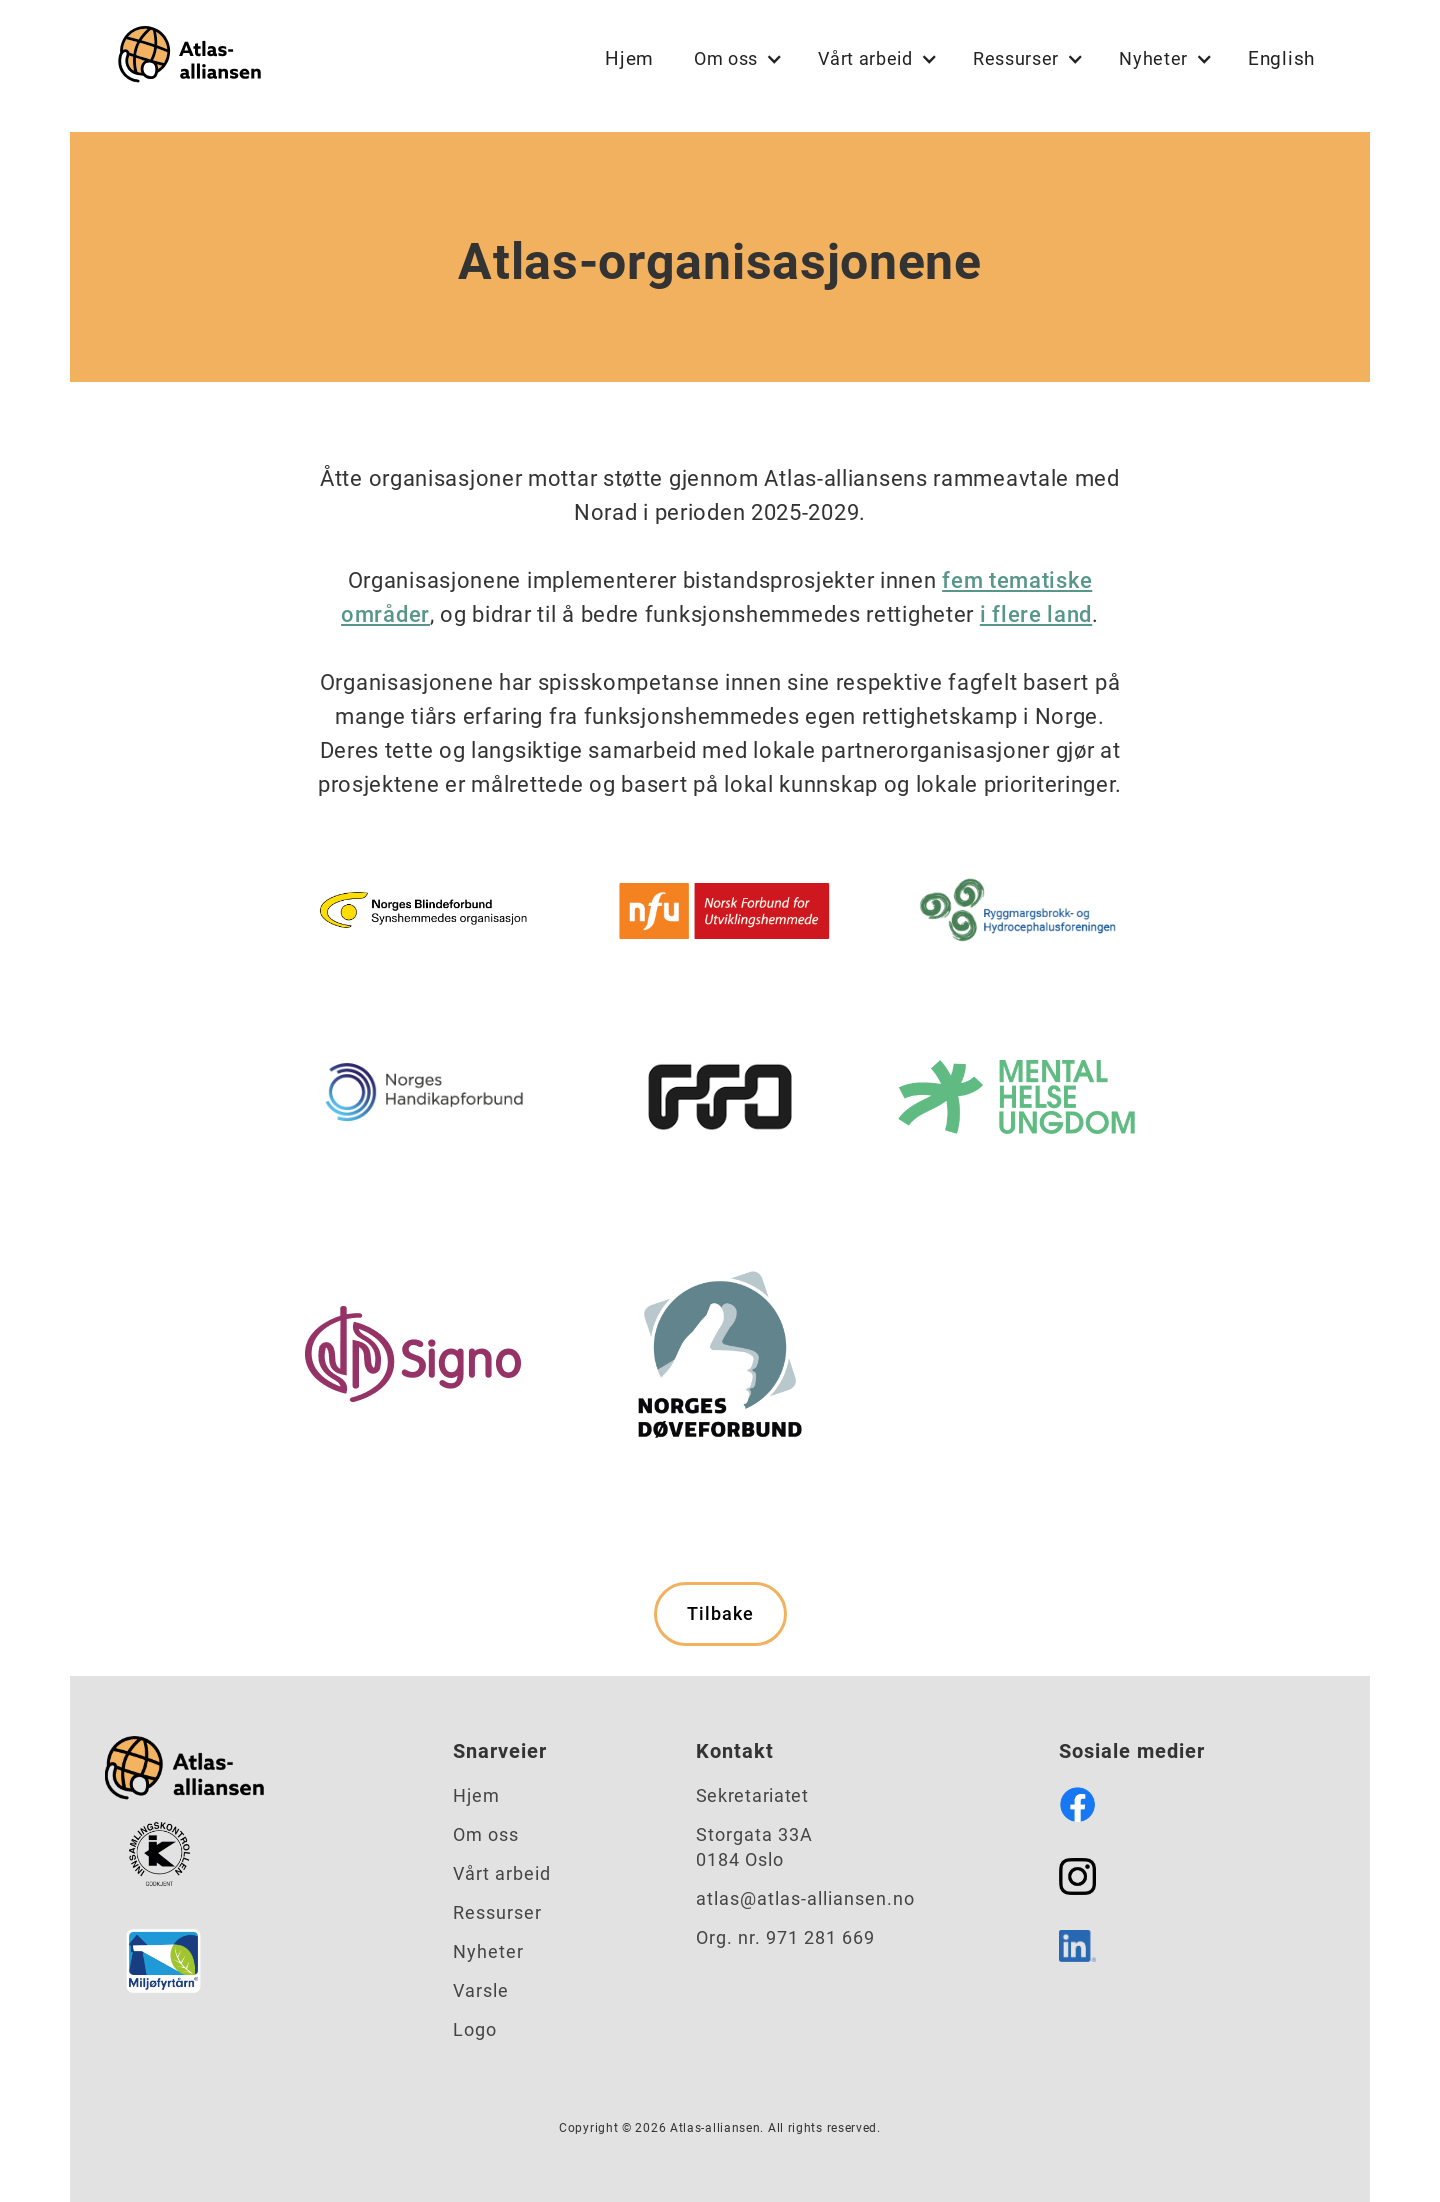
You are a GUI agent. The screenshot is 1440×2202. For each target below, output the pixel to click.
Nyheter (488, 1951)
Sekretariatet (752, 1795)
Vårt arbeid (502, 1873)
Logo (475, 2029)
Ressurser (497, 1912)
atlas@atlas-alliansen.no (805, 1898)
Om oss (486, 1834)
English (1281, 58)
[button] (736, 59)
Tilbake (720, 1613)
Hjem (629, 58)
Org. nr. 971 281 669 (785, 1937)
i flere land (1036, 614)
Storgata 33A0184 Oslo (754, 1847)
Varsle (481, 1990)
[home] (185, 58)
